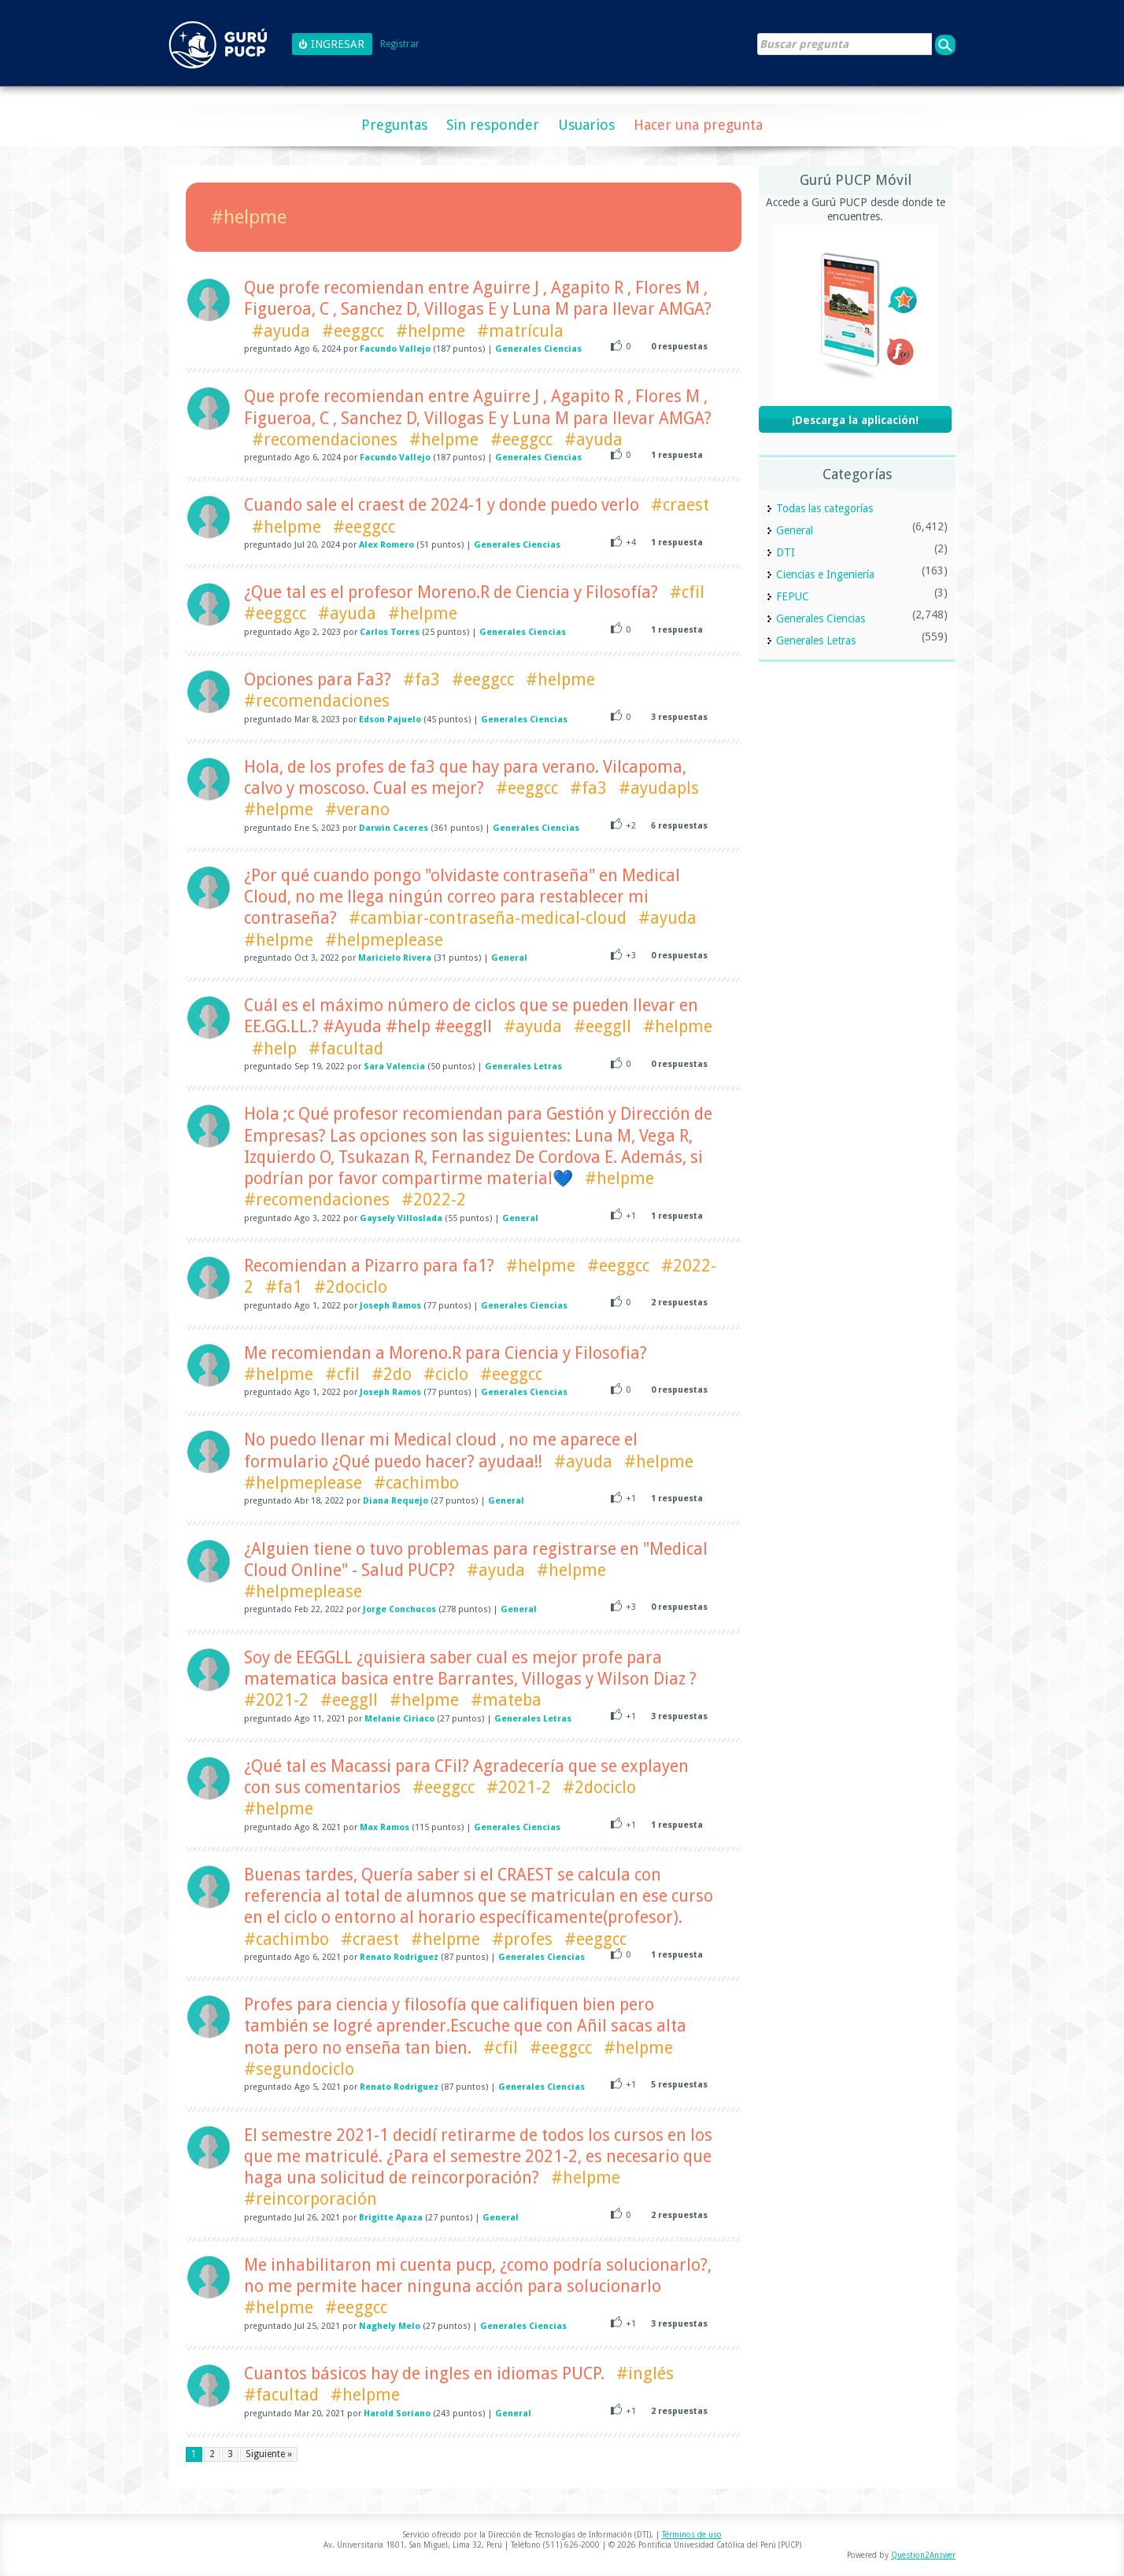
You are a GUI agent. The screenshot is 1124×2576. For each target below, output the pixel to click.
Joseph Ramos (390, 1306)
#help (274, 1048)
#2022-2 (433, 1199)
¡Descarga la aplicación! (855, 420)
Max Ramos (384, 1827)
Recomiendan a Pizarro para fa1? (369, 1265)
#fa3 (421, 679)
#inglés (645, 2373)
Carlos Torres (390, 632)
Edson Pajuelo (390, 719)
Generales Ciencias (538, 349)
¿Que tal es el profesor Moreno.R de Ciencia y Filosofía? (451, 592)
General (509, 958)
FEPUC (792, 596)
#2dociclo (350, 1287)
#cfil (687, 592)
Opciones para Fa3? (317, 679)
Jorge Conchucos (399, 1609)
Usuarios (586, 124)
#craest (680, 505)
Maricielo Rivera (394, 958)
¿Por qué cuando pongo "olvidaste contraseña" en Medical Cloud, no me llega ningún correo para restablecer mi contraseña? (462, 896)
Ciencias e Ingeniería (825, 574)
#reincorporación (310, 2199)
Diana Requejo (395, 1501)
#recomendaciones (324, 439)
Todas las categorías (824, 508)
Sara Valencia (394, 1066)
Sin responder (492, 124)
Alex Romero (386, 545)
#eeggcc (353, 331)
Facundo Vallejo (395, 349)
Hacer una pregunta (698, 124)
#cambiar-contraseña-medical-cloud (488, 918)
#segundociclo (299, 2069)
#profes (522, 1939)
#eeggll (602, 1026)
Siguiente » (269, 2454)
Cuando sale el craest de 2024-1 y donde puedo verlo (441, 505)
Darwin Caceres (393, 828)
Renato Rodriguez (399, 1957)
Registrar (400, 44)
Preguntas (394, 124)
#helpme (430, 331)
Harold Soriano (397, 2413)
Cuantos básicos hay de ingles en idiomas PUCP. (424, 2373)
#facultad (346, 1048)
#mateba (506, 1700)
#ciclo (445, 1374)
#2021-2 (276, 1700)
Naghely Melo (389, 2326)
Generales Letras (523, 1066)
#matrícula (520, 331)
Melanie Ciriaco (399, 1719)
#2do (392, 1374)
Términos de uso (692, 2534)
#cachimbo (416, 1483)
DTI (785, 552)
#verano (357, 809)
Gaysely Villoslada (401, 1218)
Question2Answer (923, 2555)
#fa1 (283, 1287)
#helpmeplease (384, 940)
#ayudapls (659, 788)
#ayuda (281, 331)
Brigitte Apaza (391, 2217)
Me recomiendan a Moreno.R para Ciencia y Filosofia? (445, 1353)
